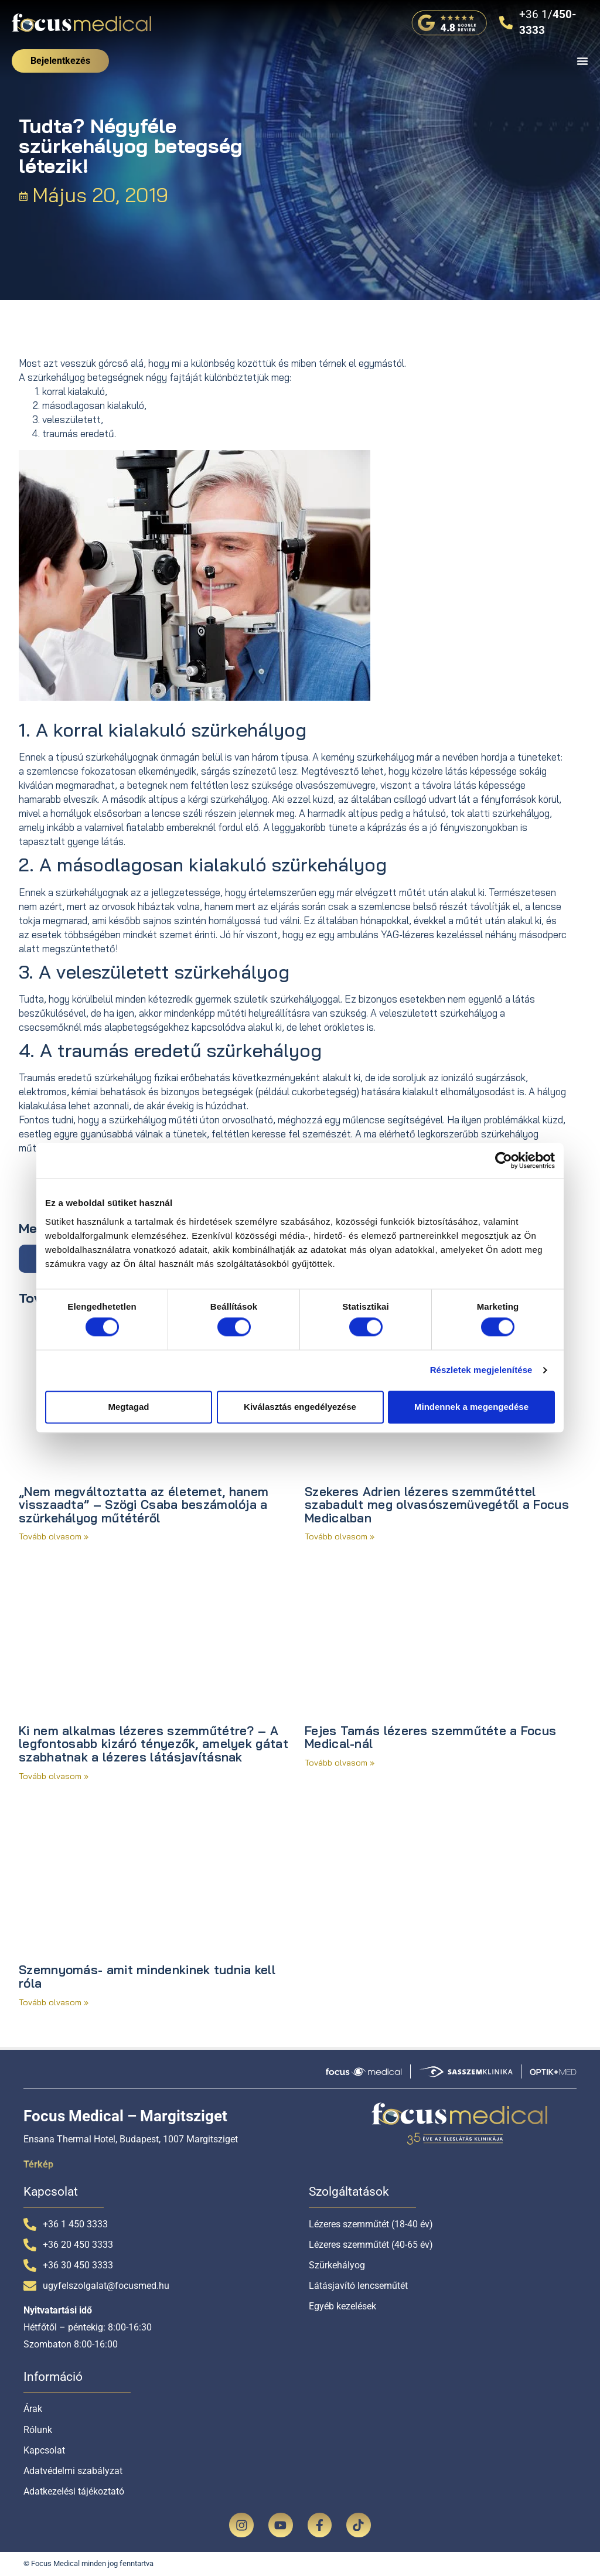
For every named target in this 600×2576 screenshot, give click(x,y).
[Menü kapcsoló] (582, 61)
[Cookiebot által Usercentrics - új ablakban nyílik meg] (503, 1160)
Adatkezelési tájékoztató (73, 2491)
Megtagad (128, 1407)
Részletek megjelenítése (481, 1370)
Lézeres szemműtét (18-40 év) (371, 2224)
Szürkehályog (337, 2265)
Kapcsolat (44, 2450)
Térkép (38, 2164)
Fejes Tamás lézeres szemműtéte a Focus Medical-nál (430, 1737)
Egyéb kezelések (342, 2306)
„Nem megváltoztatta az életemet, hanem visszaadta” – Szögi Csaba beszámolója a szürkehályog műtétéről (143, 1504)
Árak (32, 2408)
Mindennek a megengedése (471, 1407)
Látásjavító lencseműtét (358, 2285)
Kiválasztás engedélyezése (300, 1407)
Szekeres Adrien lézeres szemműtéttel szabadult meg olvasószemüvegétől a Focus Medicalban (437, 1504)
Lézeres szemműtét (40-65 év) (371, 2244)
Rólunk (37, 2429)
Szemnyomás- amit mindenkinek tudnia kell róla (147, 1976)
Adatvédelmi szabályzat (72, 2470)
